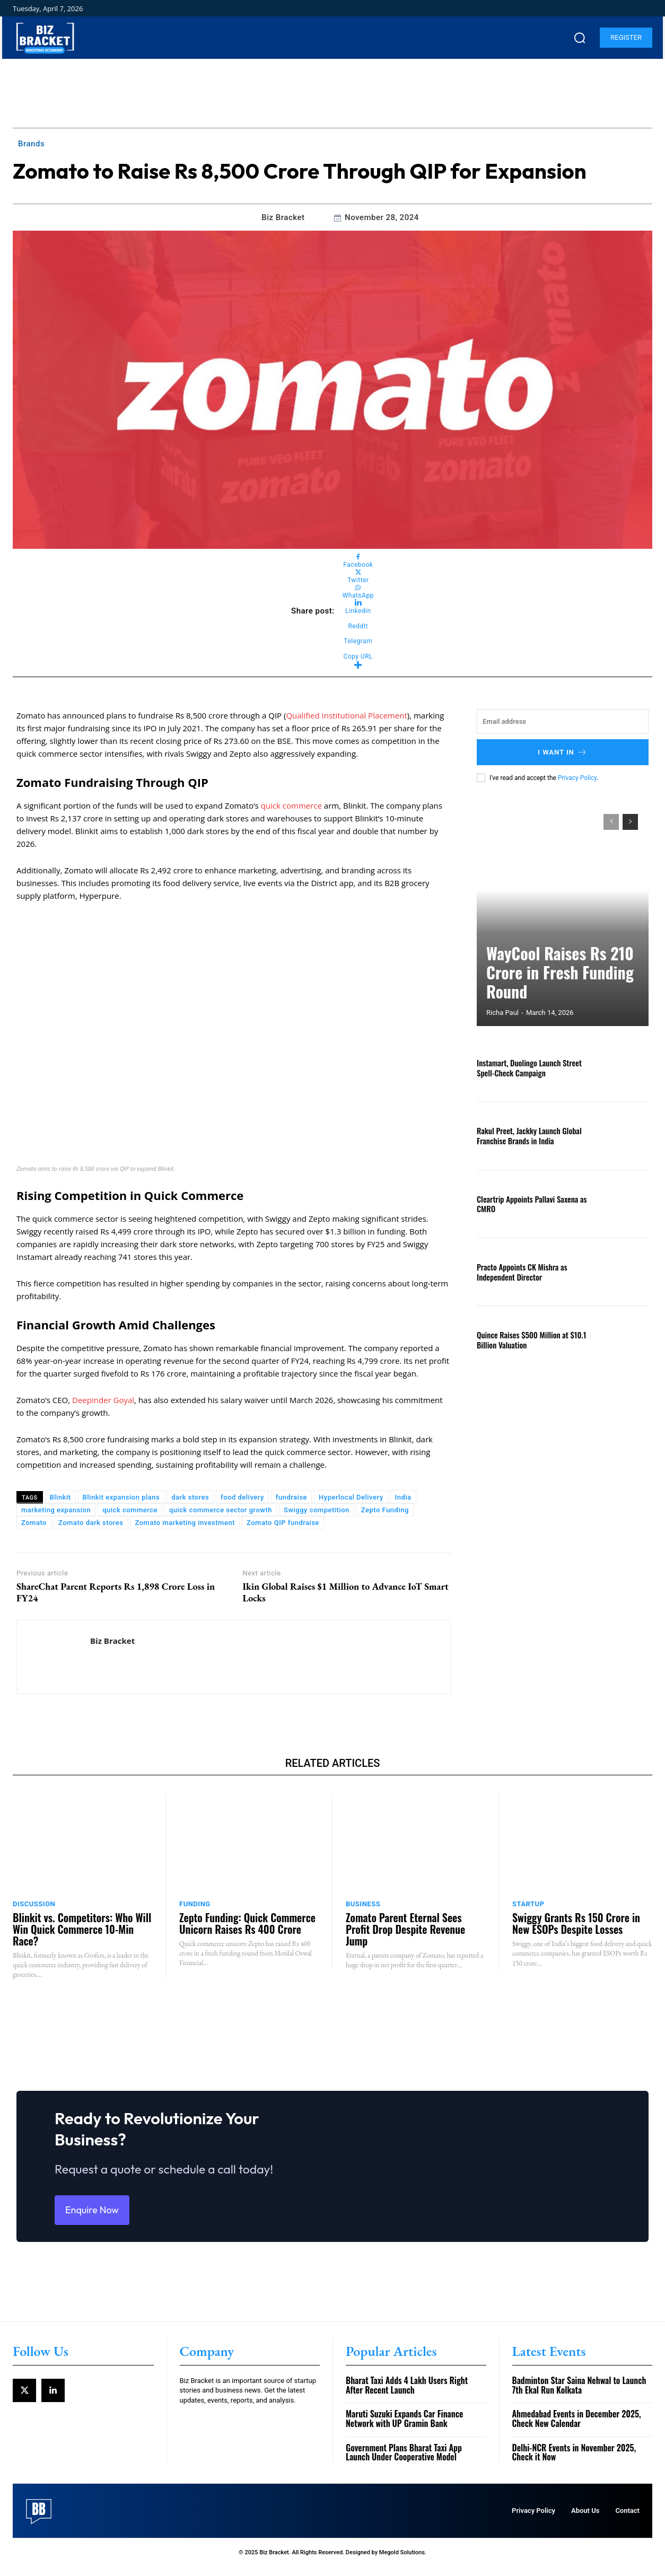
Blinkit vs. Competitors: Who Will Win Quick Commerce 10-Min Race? (82, 1929)
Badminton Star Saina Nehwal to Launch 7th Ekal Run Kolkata (579, 2395)
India (403, 1497)
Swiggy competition (316, 1510)
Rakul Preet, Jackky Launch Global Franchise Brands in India (526, 1135)
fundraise (291, 1497)
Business (363, 1903)
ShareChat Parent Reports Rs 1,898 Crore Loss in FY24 (115, 1592)
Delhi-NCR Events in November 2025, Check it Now (574, 2462)
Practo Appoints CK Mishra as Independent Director (519, 1271)
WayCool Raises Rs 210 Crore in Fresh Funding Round (554, 988)
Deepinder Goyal (103, 1400)
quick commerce (291, 805)
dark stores (190, 1497)
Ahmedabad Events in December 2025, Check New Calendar (576, 2428)
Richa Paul (502, 1013)
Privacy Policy (577, 778)
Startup (528, 1903)
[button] (579, 37)
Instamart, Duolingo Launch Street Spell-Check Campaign (526, 1067)
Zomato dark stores (91, 1523)
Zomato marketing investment (185, 1523)
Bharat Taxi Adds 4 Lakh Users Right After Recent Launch (407, 2395)
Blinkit (60, 1497)
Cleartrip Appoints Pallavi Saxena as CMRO (528, 1204)
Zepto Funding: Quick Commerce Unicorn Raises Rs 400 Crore (247, 1923)
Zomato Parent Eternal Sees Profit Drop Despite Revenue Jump (405, 1929)
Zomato (34, 1523)
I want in (563, 752)
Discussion (34, 1903)
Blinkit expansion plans (121, 1497)
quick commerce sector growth (220, 1510)
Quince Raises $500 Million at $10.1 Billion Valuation (528, 1339)
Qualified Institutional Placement (346, 715)
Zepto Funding (385, 1510)
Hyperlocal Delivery (351, 1497)
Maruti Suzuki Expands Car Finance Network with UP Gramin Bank (404, 2428)
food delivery (242, 1497)
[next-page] (630, 822)
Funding (195, 1903)
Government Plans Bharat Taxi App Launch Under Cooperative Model (404, 2462)
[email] (563, 721)
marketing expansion (56, 1510)
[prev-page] (611, 822)
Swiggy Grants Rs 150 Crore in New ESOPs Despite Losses (576, 1923)
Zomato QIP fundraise (283, 1523)
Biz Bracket (282, 217)
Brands (31, 143)
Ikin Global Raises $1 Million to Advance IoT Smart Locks (345, 1592)
